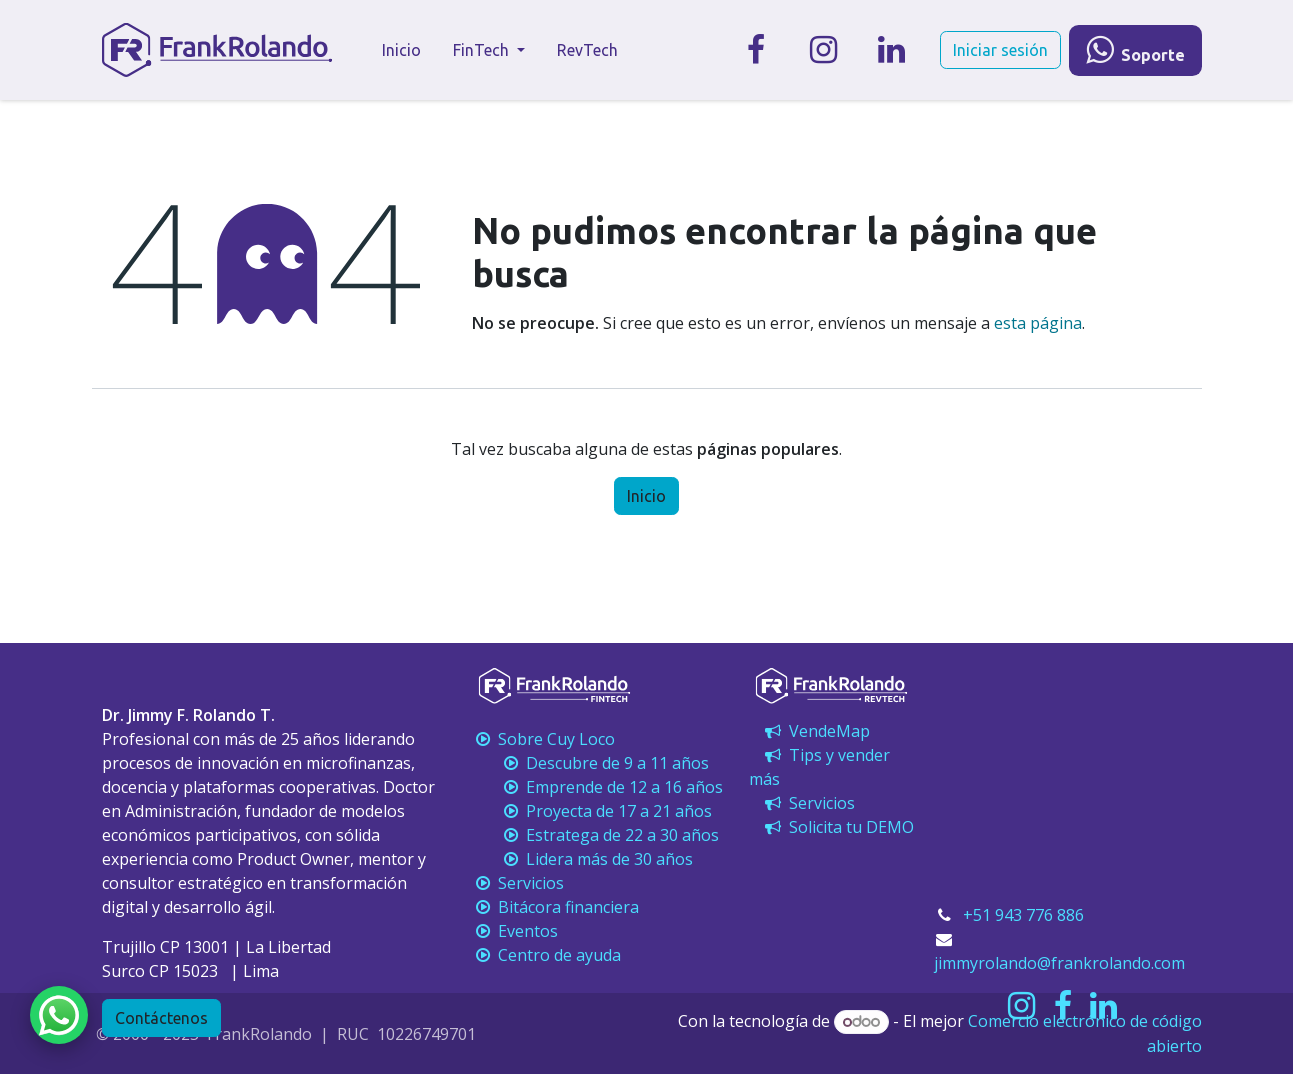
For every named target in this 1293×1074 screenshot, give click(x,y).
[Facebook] (756, 50)
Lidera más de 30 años (582, 859)
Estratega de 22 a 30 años (595, 835)
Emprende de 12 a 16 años (597, 787)
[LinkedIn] (892, 50)
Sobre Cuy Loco (545, 739)
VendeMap (815, 731)
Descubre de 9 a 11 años (590, 763)
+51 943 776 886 (1023, 915)
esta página (1038, 323)
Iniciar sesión (1000, 50)
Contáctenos (161, 1018)
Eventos (515, 931)
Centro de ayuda (546, 955)
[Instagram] (824, 50)
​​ (1135, 50)
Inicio (646, 496)
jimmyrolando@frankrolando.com (1059, 963)
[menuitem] (401, 50)
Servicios (808, 803)
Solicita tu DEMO (837, 827)
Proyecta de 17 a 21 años (592, 811)
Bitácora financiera (557, 907)
